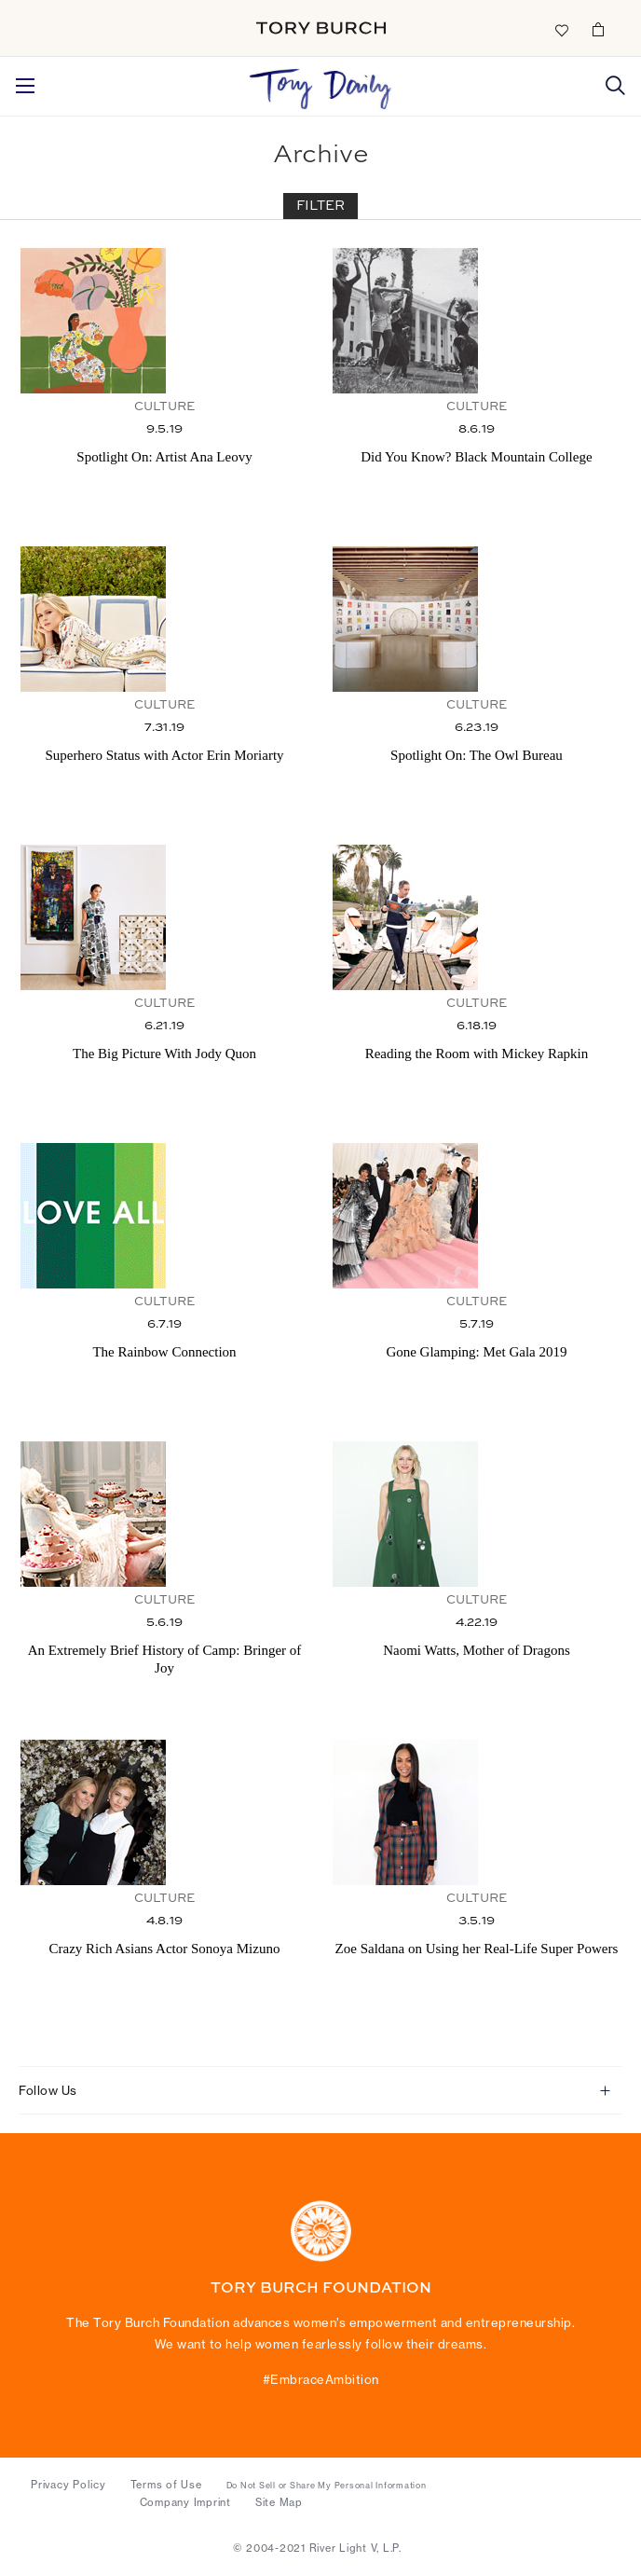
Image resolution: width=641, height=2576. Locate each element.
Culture (164, 407)
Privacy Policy (68, 2484)
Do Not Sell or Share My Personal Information (326, 2485)
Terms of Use (166, 2484)
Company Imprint (185, 2502)
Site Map (279, 2502)
